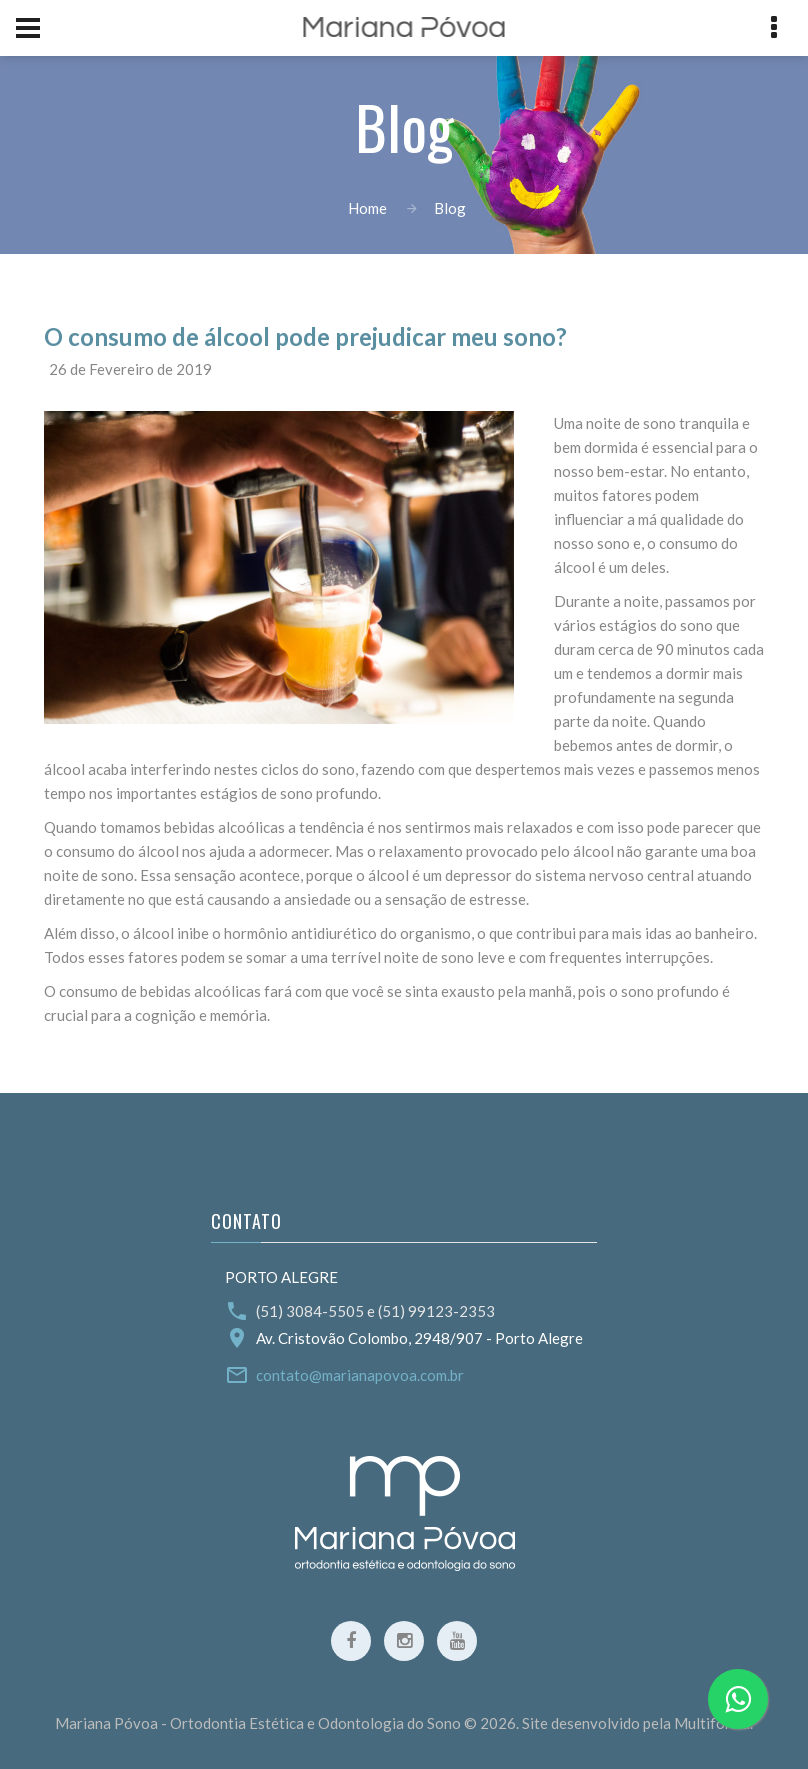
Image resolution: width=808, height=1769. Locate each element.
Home (367, 208)
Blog (450, 208)
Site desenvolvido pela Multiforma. (637, 1723)
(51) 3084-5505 (310, 1311)
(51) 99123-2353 (436, 1311)
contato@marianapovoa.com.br (360, 1375)
